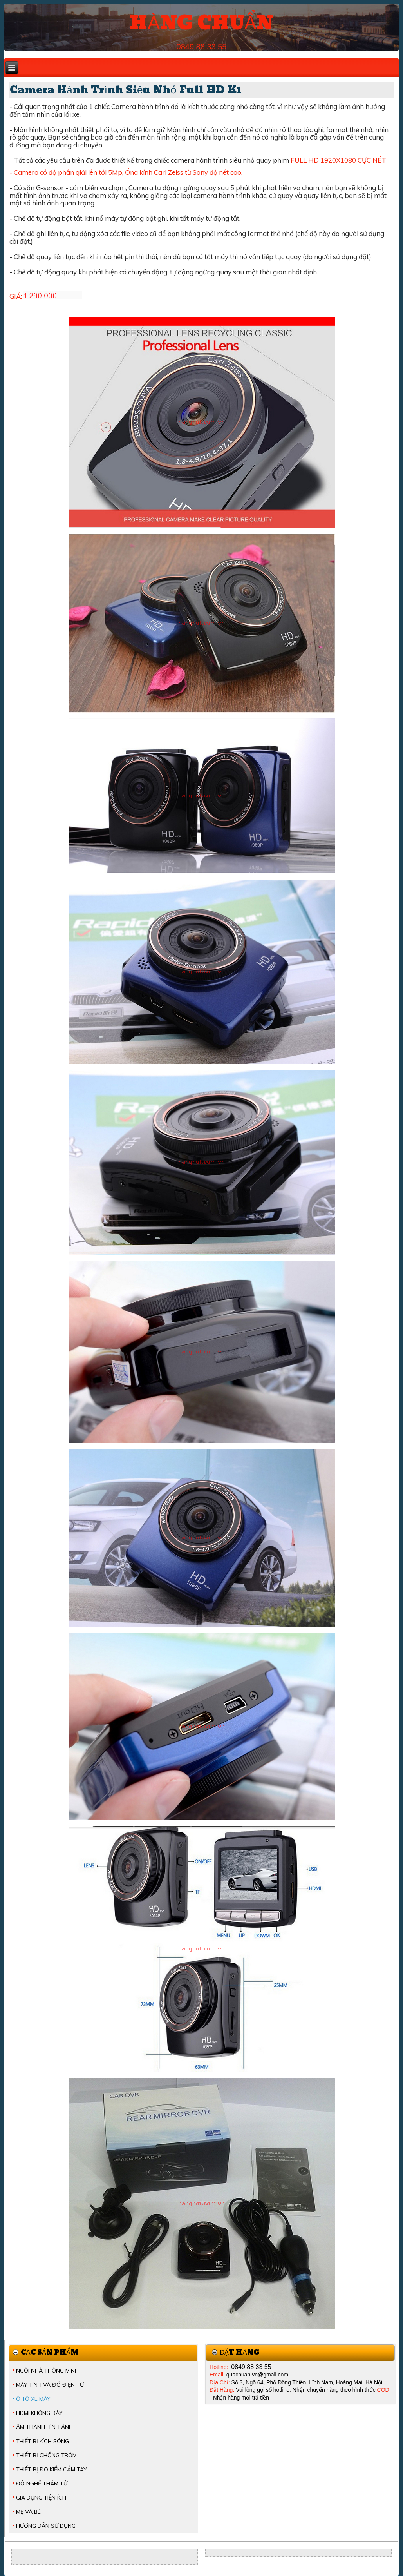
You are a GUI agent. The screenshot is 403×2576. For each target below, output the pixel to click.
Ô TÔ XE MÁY (33, 2398)
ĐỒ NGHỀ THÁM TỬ (41, 2483)
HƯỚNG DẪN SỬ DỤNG (46, 2525)
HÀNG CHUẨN (201, 23)
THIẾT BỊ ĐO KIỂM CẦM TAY (51, 2469)
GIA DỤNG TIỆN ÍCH (41, 2497)
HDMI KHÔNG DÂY (39, 2412)
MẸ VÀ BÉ (28, 2511)
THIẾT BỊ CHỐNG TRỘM (46, 2455)
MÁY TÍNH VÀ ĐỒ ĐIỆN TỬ (50, 2384)
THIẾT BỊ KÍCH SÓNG (42, 2441)
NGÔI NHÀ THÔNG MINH (47, 2370)
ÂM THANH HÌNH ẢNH (44, 2427)
